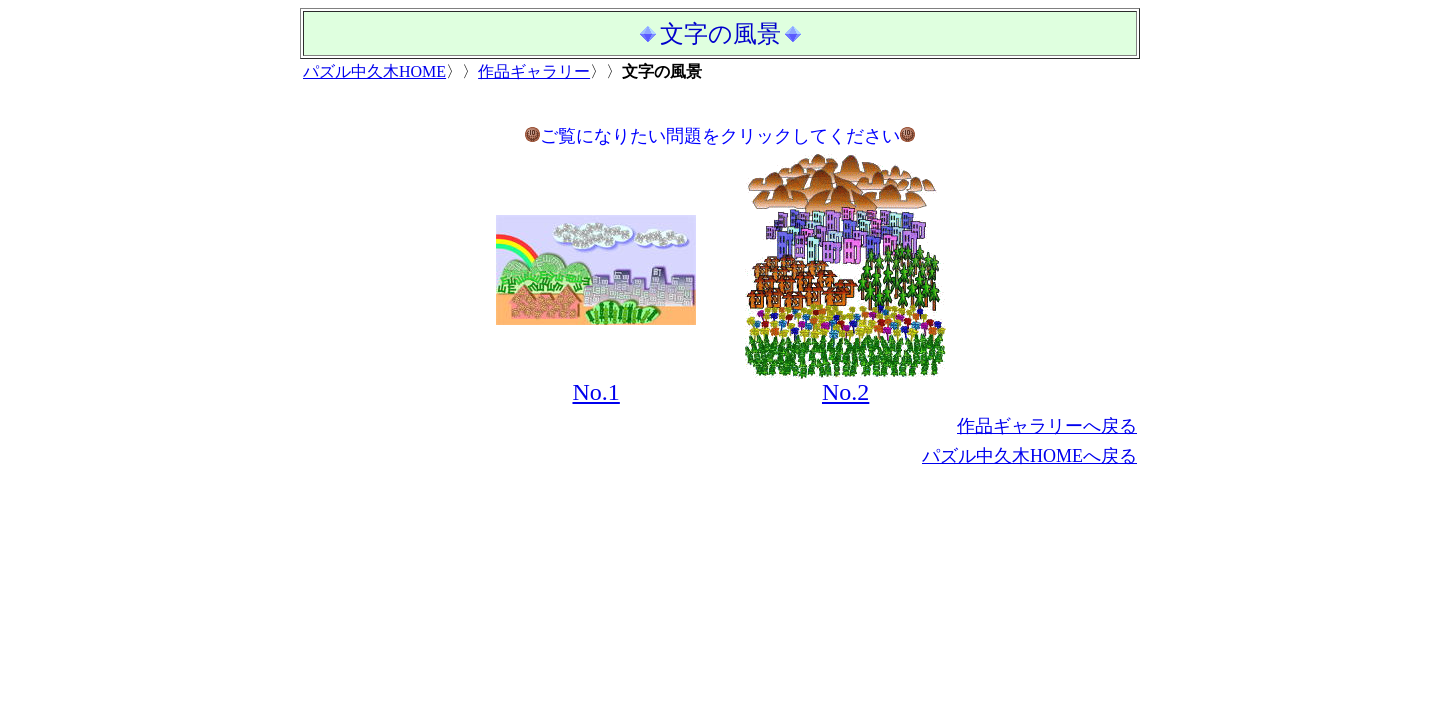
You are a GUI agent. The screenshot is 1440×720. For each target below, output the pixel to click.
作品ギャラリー (534, 71)
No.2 (845, 392)
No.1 (595, 392)
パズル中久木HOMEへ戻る (1029, 456)
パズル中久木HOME (374, 71)
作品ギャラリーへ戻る (1047, 426)
